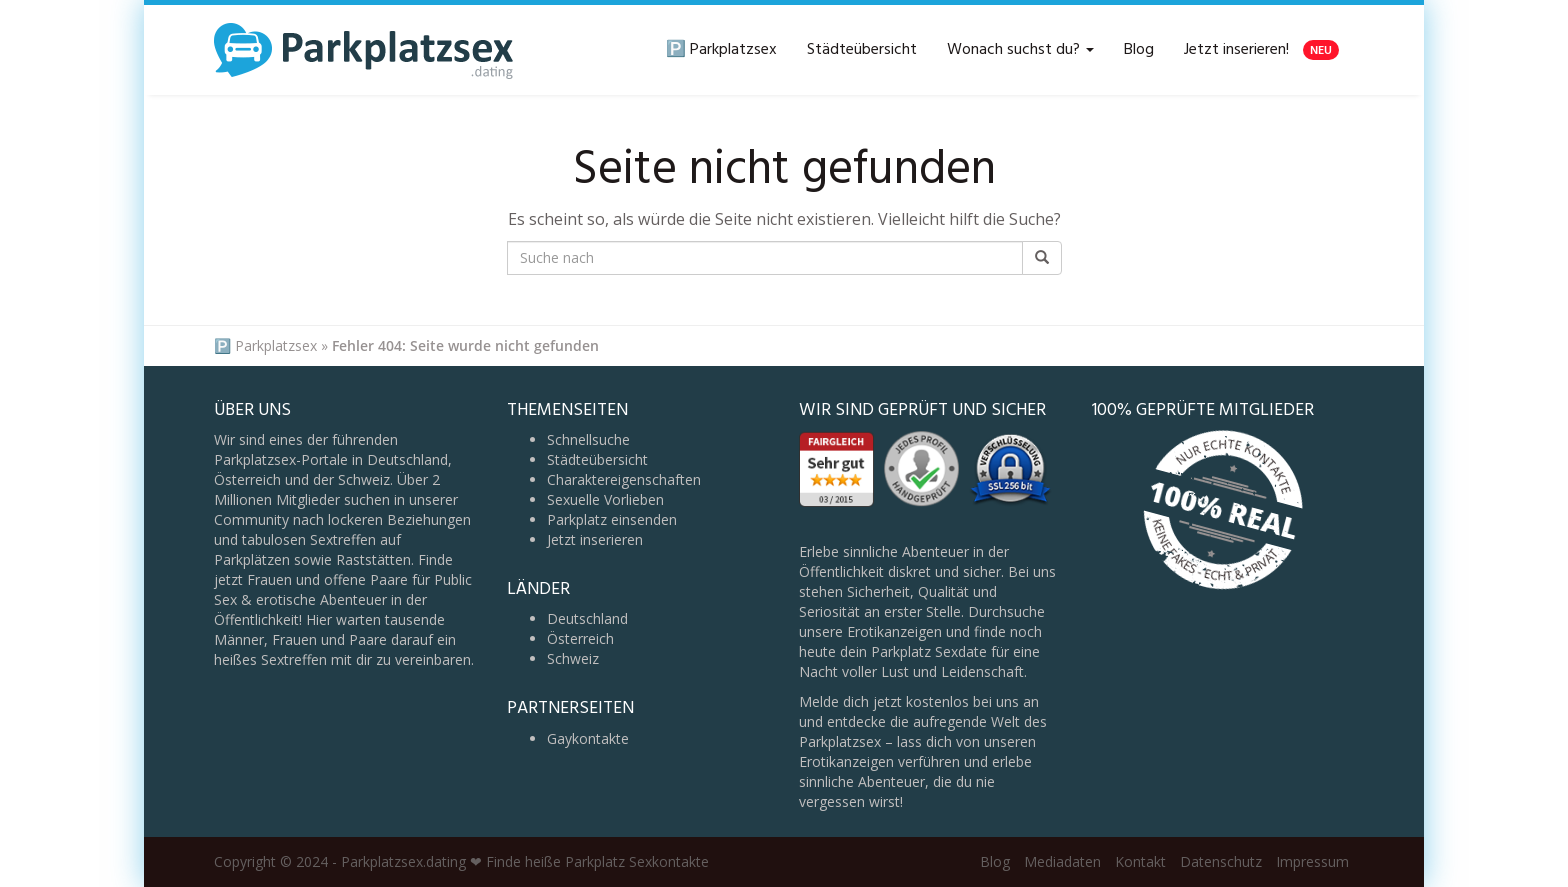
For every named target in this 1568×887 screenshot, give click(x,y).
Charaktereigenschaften (624, 479)
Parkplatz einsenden (612, 519)
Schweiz (573, 658)
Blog (1139, 50)
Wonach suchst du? (1020, 50)
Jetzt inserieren (595, 539)
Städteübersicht (862, 50)
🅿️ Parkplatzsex (721, 50)
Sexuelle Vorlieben (605, 499)
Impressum (1312, 861)
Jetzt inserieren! (1261, 50)
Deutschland (587, 618)
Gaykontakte (588, 738)
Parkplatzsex (276, 345)
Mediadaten (1062, 861)
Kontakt (1140, 861)
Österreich (580, 638)
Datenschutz (1221, 861)
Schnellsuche (588, 439)
